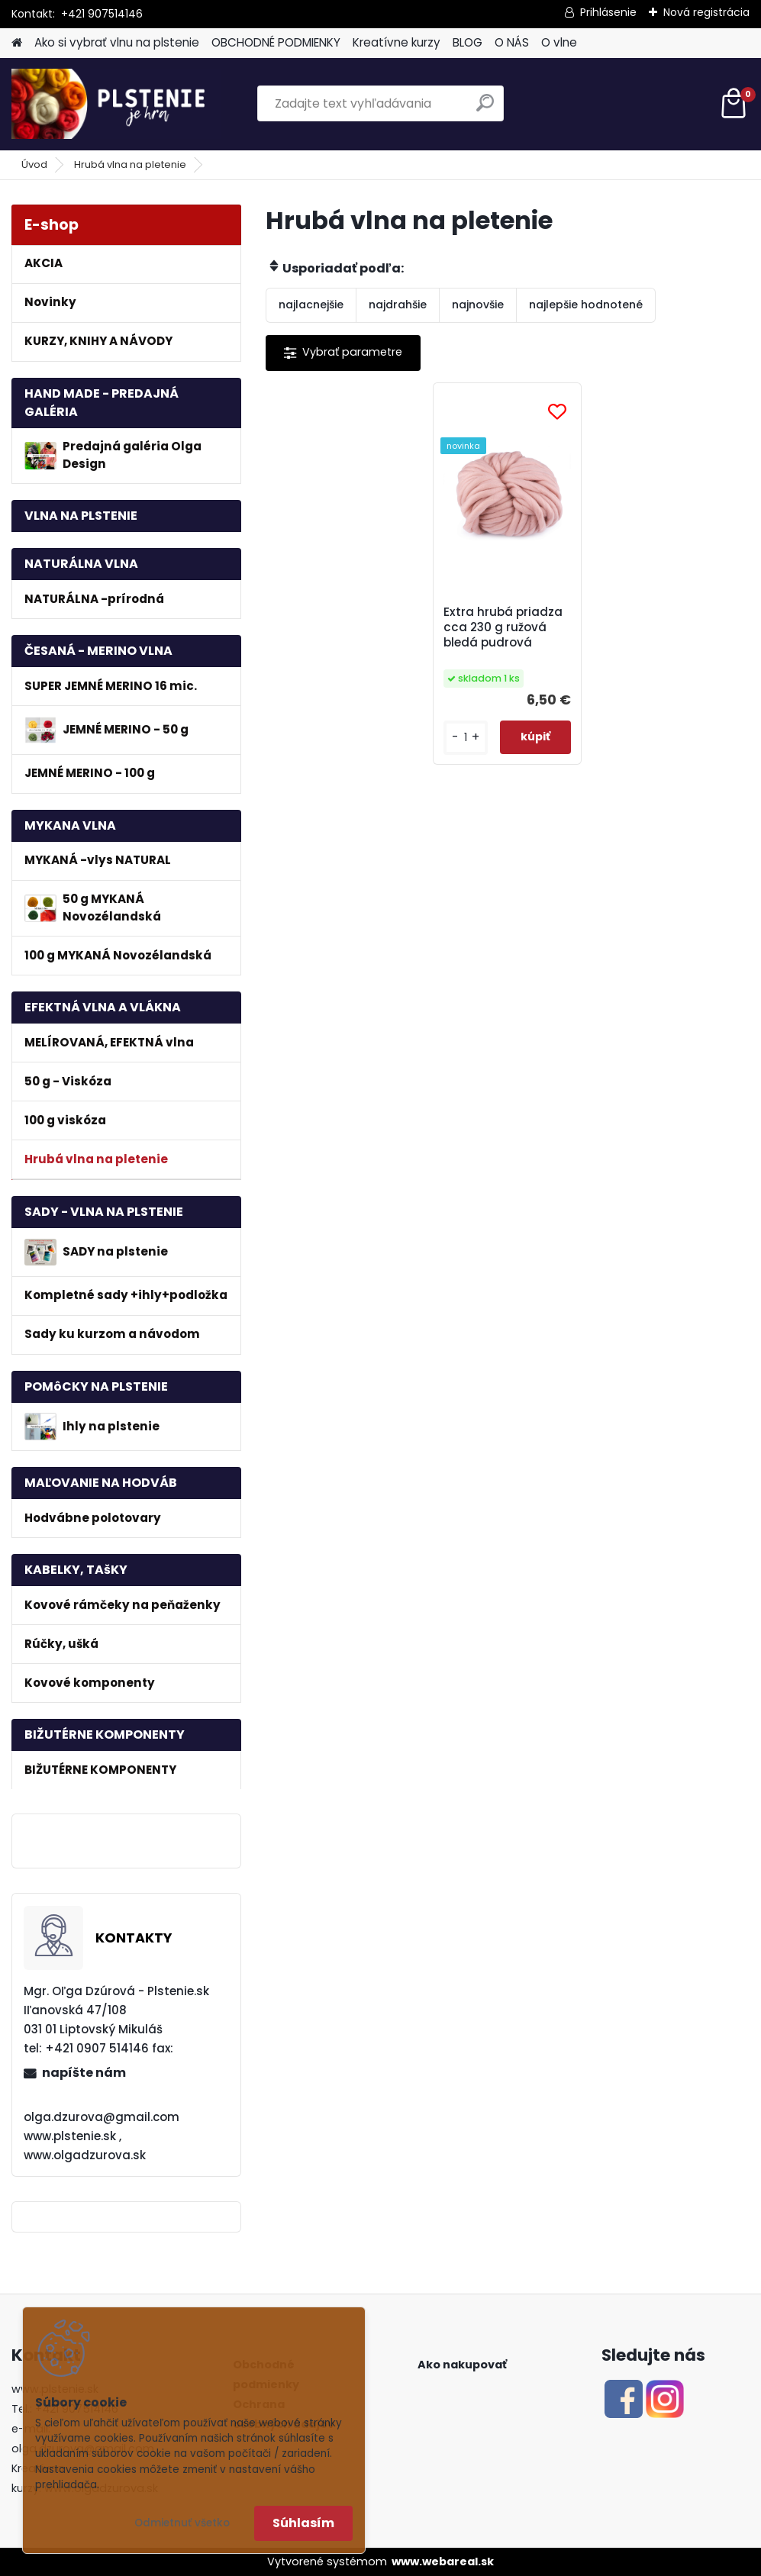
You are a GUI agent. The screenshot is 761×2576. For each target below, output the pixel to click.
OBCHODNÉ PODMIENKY (275, 42)
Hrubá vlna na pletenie (130, 164)
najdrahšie (398, 304)
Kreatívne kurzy (396, 42)
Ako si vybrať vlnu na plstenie (116, 42)
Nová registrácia (706, 12)
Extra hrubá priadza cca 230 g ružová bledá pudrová (503, 627)
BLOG (467, 42)
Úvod (34, 164)
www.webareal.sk (443, 2561)
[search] (485, 109)
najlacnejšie (311, 304)
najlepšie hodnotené (586, 304)
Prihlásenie (608, 12)
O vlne (559, 42)
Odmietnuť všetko (182, 2523)
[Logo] (116, 104)
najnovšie (478, 304)
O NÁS (512, 42)
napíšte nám (84, 2072)
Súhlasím (303, 2523)
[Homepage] (16, 43)
